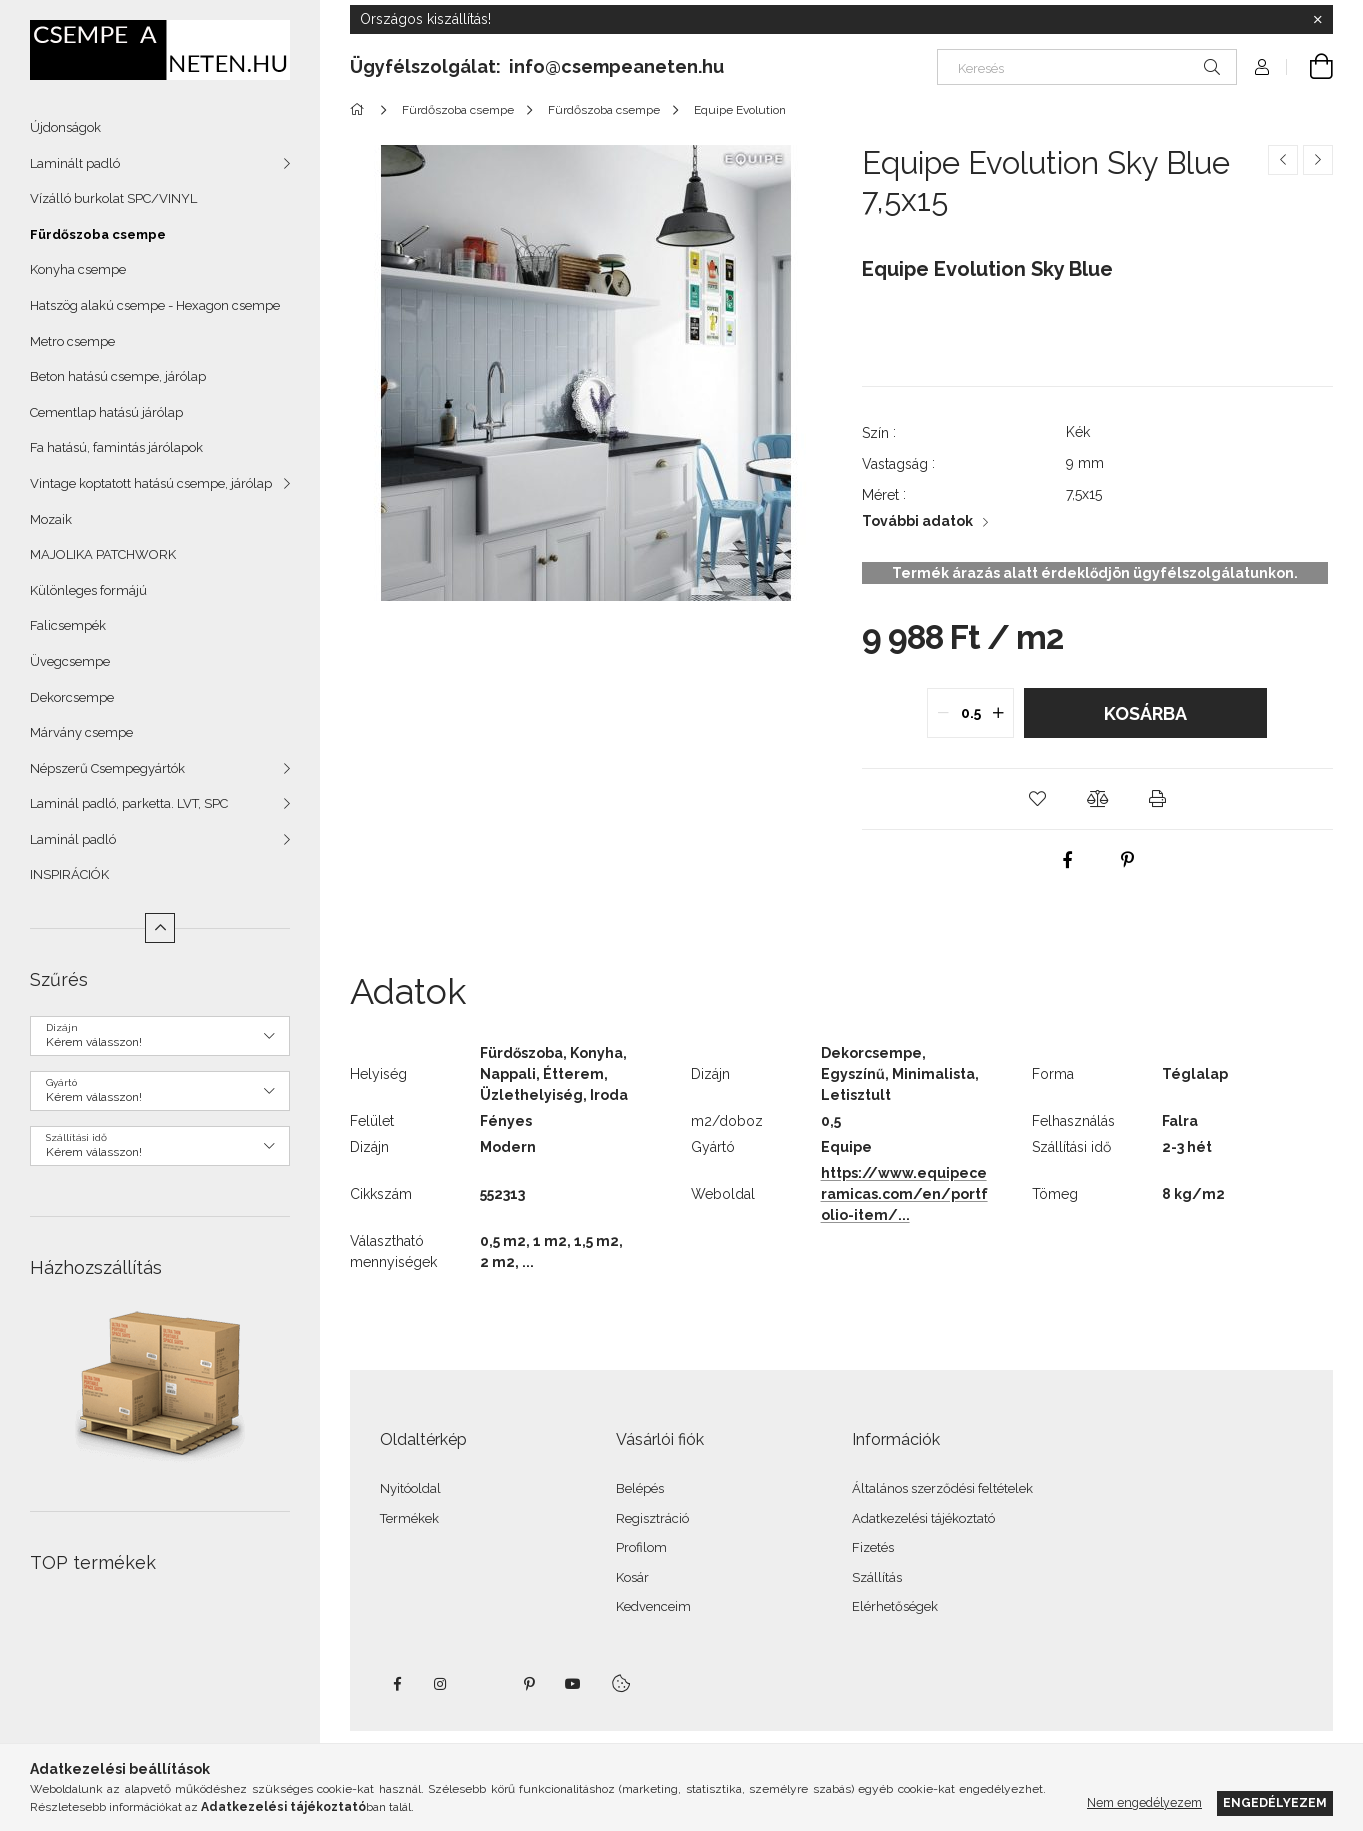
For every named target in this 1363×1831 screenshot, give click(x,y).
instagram (441, 1684)
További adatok (917, 521)
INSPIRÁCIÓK (69, 874)
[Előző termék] (1283, 160)
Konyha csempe (78, 269)
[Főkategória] (360, 110)
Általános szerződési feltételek (942, 1488)
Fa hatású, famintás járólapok (116, 447)
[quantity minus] (943, 713)
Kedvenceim (653, 1606)
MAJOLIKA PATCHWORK (103, 554)
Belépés (640, 1488)
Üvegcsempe (70, 661)
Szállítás (877, 1577)
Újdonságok (65, 127)
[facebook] (1067, 860)
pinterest (529, 1684)
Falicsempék (68, 625)
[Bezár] (1318, 20)
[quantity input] (970, 713)
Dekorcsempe (72, 697)
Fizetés (873, 1547)
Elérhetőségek (895, 1606)
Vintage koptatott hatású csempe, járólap (151, 483)
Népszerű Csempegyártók (107, 768)
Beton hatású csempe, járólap (118, 376)
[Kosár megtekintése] (1310, 67)
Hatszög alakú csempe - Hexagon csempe (155, 305)
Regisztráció (652, 1518)
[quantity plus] (998, 713)
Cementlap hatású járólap (106, 412)
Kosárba (1145, 713)
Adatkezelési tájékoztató (923, 1518)
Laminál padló (73, 839)
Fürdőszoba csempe (98, 234)
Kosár (632, 1577)
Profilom (641, 1547)
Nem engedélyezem (1144, 1802)
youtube (573, 1684)
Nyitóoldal (410, 1488)
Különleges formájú (88, 590)
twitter (485, 1684)
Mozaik (51, 519)
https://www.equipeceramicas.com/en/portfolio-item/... (904, 1194)
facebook (397, 1684)
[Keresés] (1087, 67)
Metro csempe (72, 341)
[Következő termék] (1318, 160)
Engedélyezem (1275, 1802)
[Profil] (1262, 67)
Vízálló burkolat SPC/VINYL (113, 198)
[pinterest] (1127, 860)
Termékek (409, 1518)
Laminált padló (75, 163)
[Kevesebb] (160, 928)
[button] (1037, 799)
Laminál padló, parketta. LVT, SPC (129, 803)
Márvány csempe (81, 732)
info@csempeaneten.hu (616, 66)
